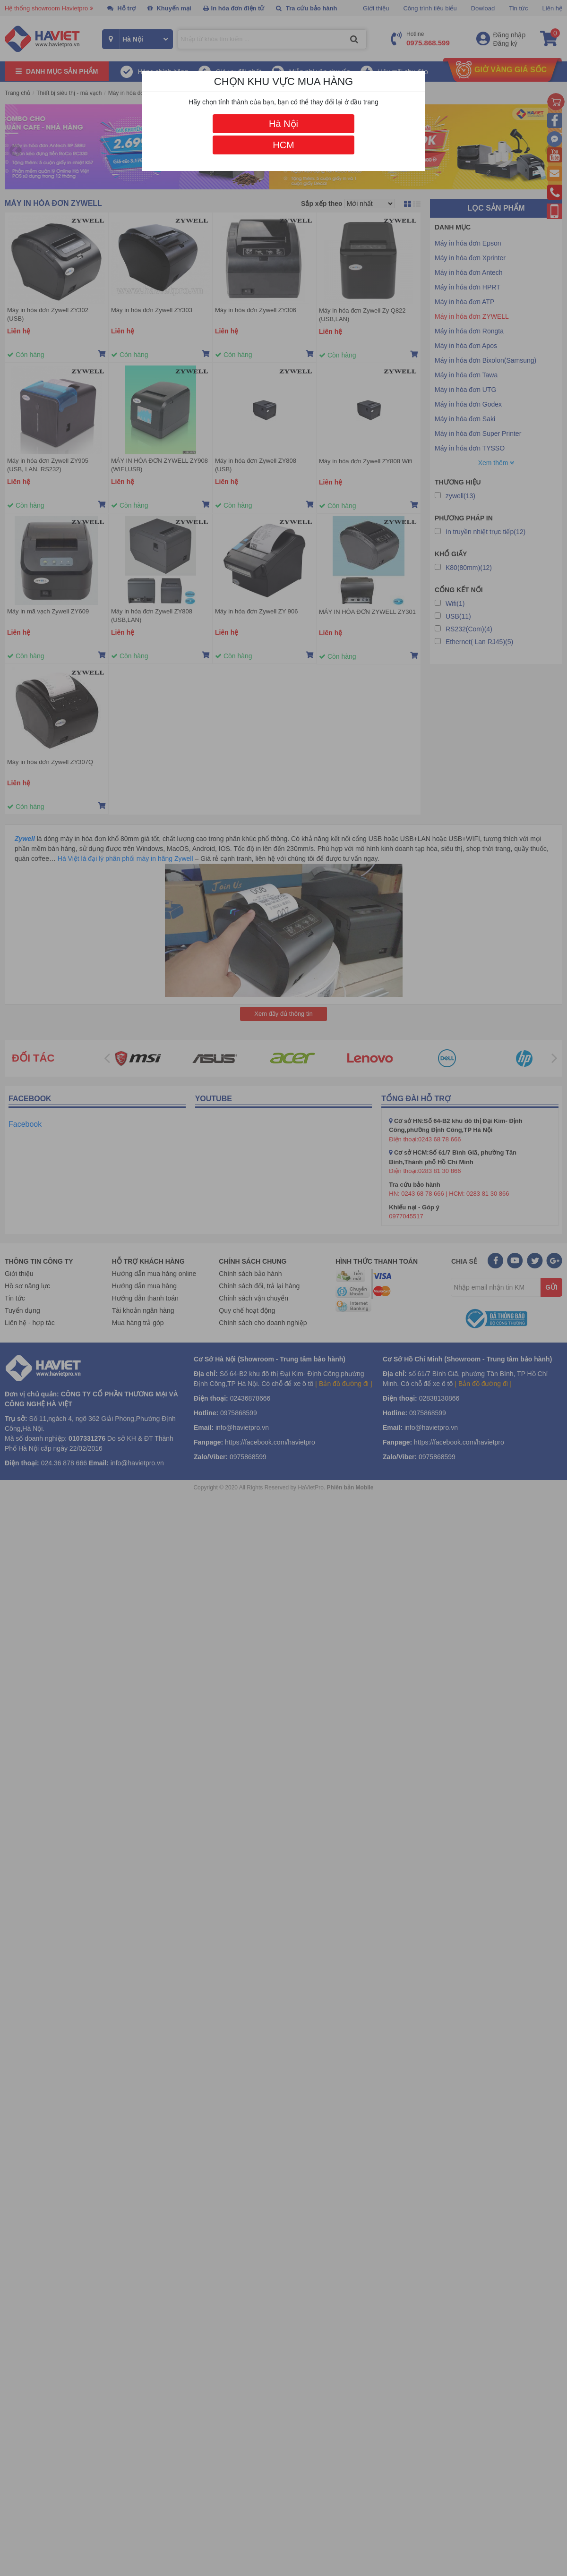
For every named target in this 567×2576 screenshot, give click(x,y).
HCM (283, 145)
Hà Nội (283, 124)
